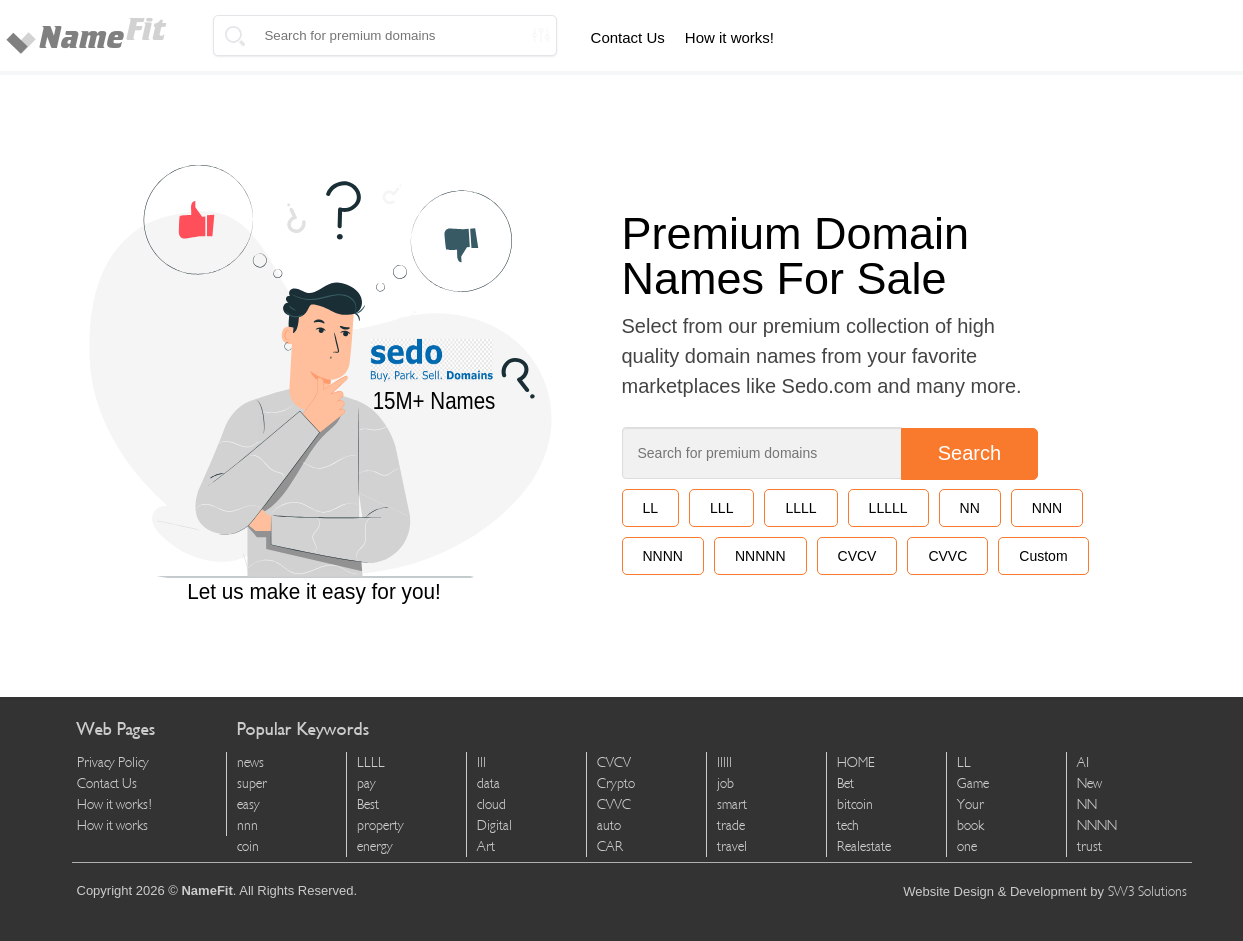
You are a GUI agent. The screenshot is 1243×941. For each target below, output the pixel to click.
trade (731, 825)
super (252, 783)
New (1089, 783)
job (725, 783)
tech (848, 825)
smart (732, 804)
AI (1083, 762)
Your (970, 804)
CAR (610, 846)
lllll (724, 762)
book (970, 825)
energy (375, 846)
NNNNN (760, 556)
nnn (247, 825)
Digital (494, 825)
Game (973, 783)
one (967, 846)
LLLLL (888, 508)
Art (486, 846)
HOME (856, 762)
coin (248, 846)
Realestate (864, 846)
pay (366, 783)
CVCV (857, 556)
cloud (491, 804)
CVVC (947, 556)
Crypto (616, 783)
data (488, 783)
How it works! (729, 37)
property (380, 825)
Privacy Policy (113, 762)
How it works (112, 825)
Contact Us (628, 37)
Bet (845, 783)
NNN (1047, 508)
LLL (721, 508)
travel (732, 846)
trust (1089, 846)
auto (609, 825)
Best (368, 804)
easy (248, 804)
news (250, 762)
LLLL (800, 508)
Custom (1043, 556)
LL (651, 508)
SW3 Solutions (1147, 891)
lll (481, 762)
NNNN (663, 556)
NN (970, 508)
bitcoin (855, 804)
